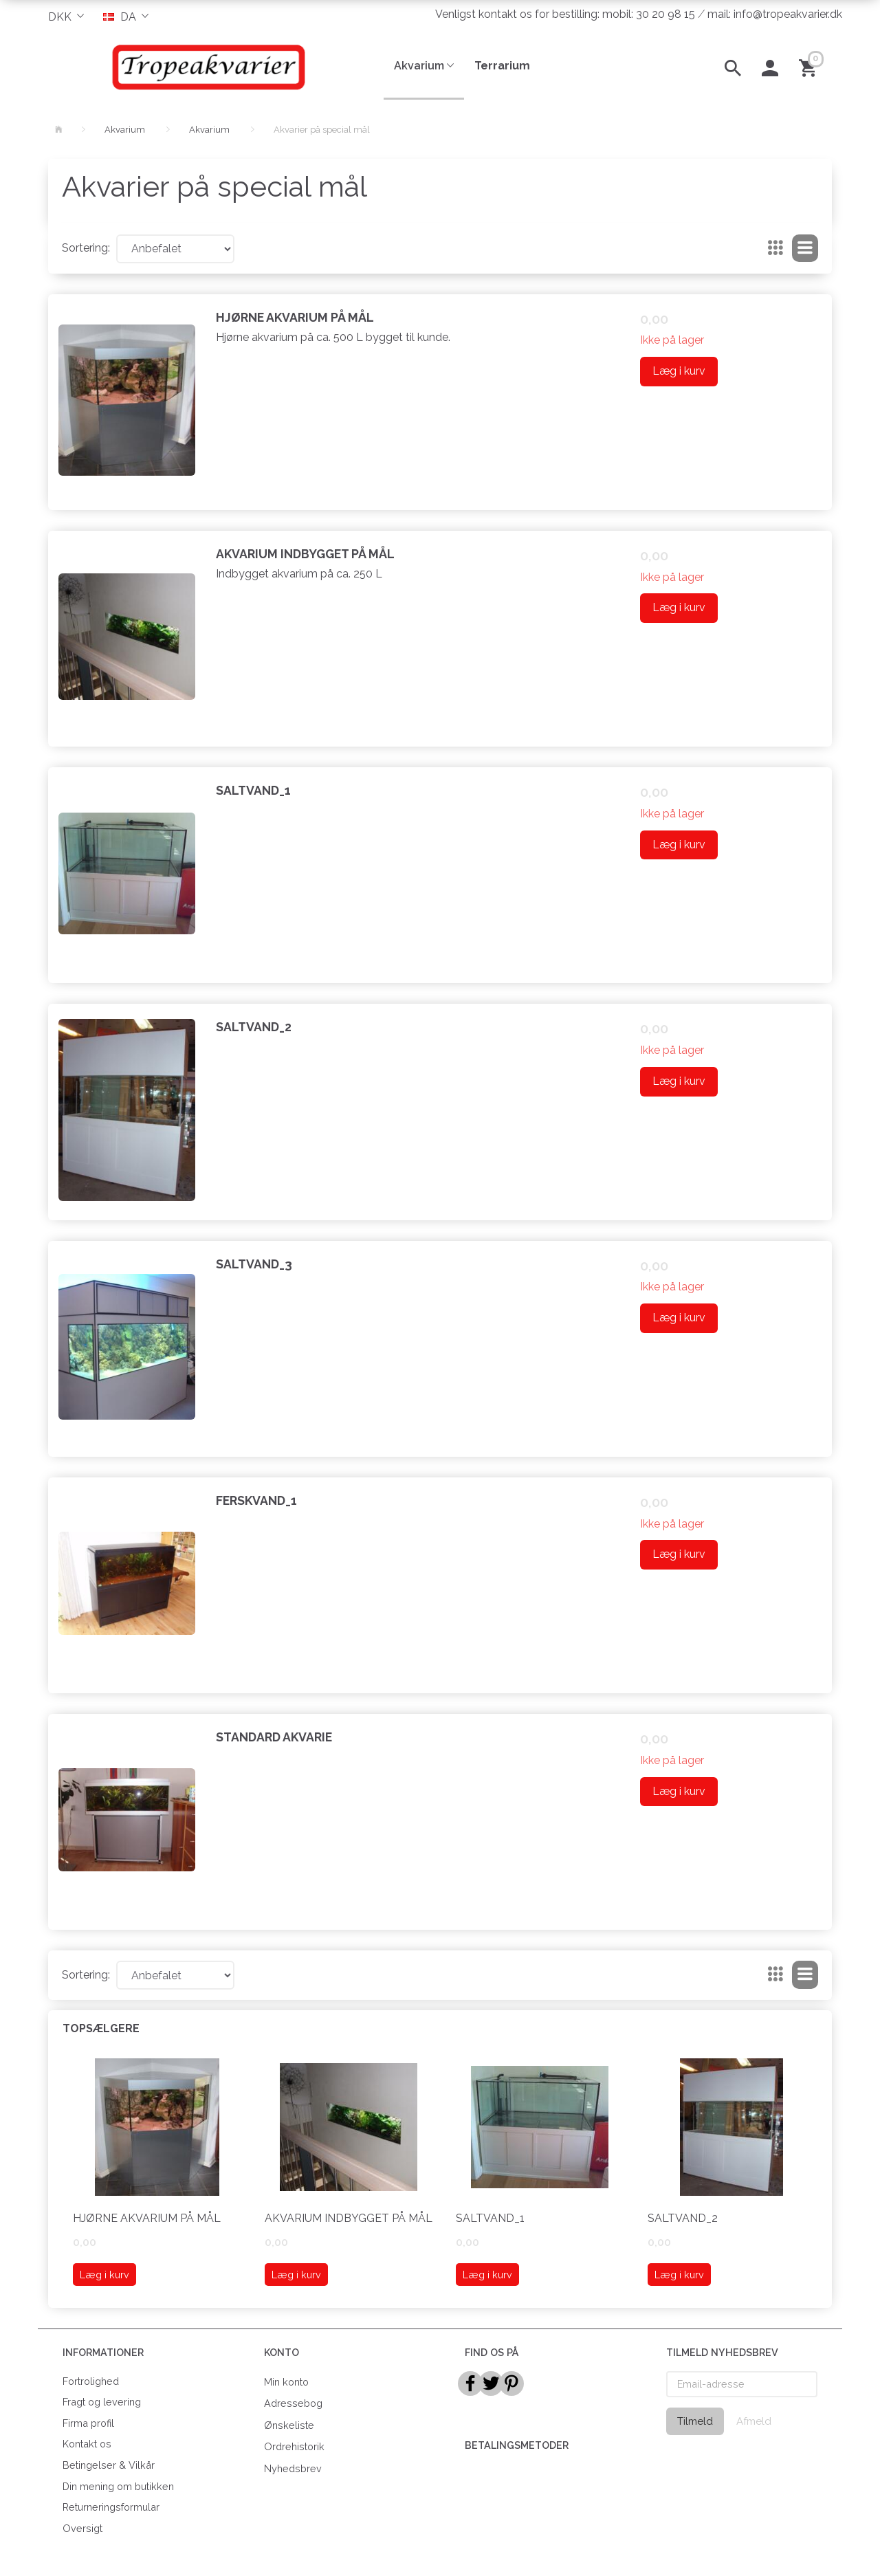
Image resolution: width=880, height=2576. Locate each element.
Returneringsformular (111, 2507)
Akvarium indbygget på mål (305, 554)
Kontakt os (87, 2444)
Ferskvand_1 (256, 1500)
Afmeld (753, 2421)
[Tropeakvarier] (205, 67)
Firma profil (88, 2423)
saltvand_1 (253, 790)
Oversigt (82, 2528)
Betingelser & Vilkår (109, 2465)
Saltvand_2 (254, 1027)
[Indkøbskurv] (810, 67)
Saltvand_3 (254, 1264)
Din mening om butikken (118, 2486)
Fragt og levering (102, 2402)
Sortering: (86, 247)
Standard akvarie (274, 1737)
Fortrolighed (91, 2381)
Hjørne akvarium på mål (295, 317)
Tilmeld (695, 2421)
